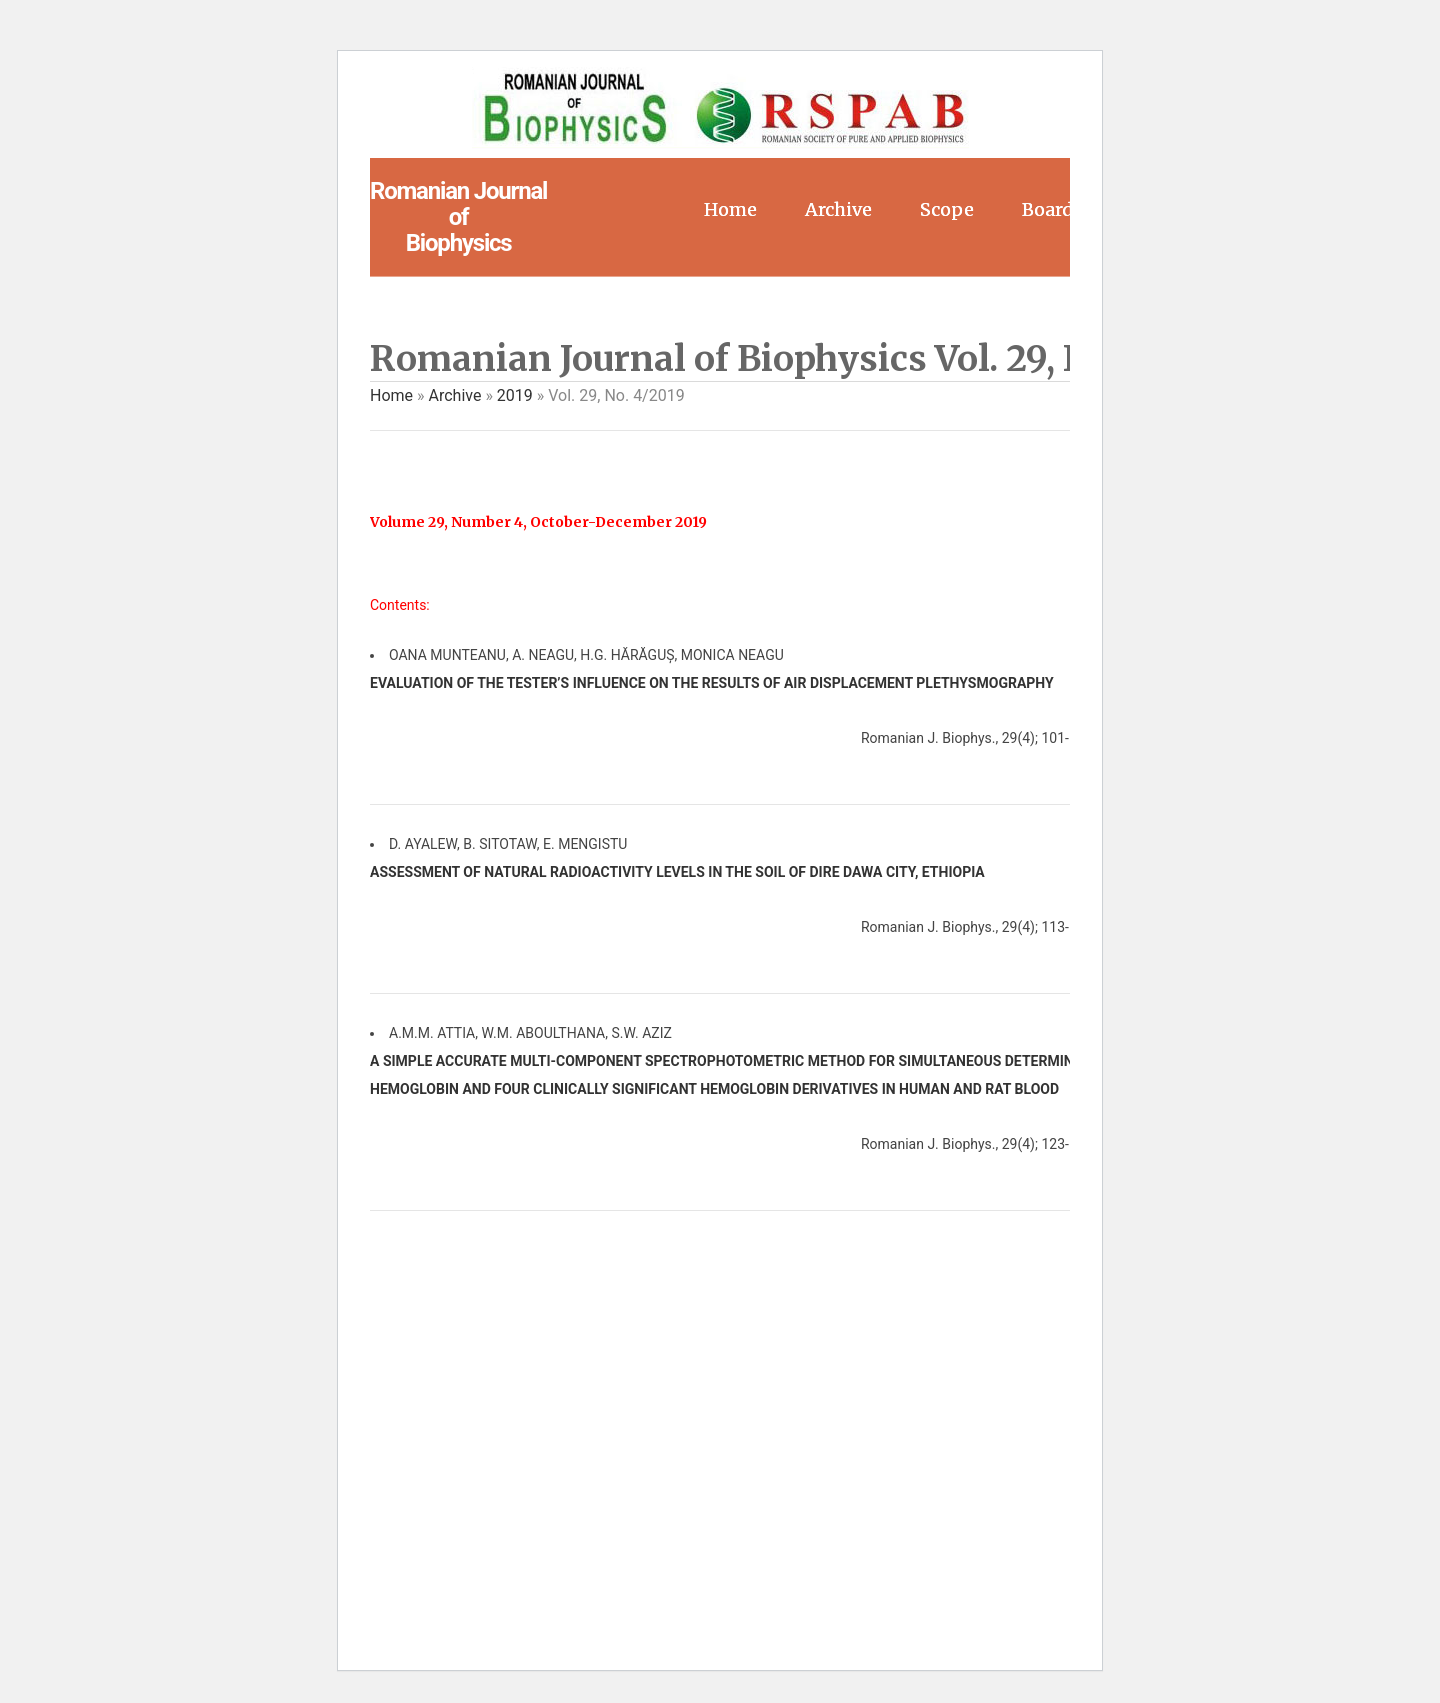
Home (730, 209)
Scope (947, 209)
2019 (515, 395)
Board (1048, 209)
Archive (838, 209)
